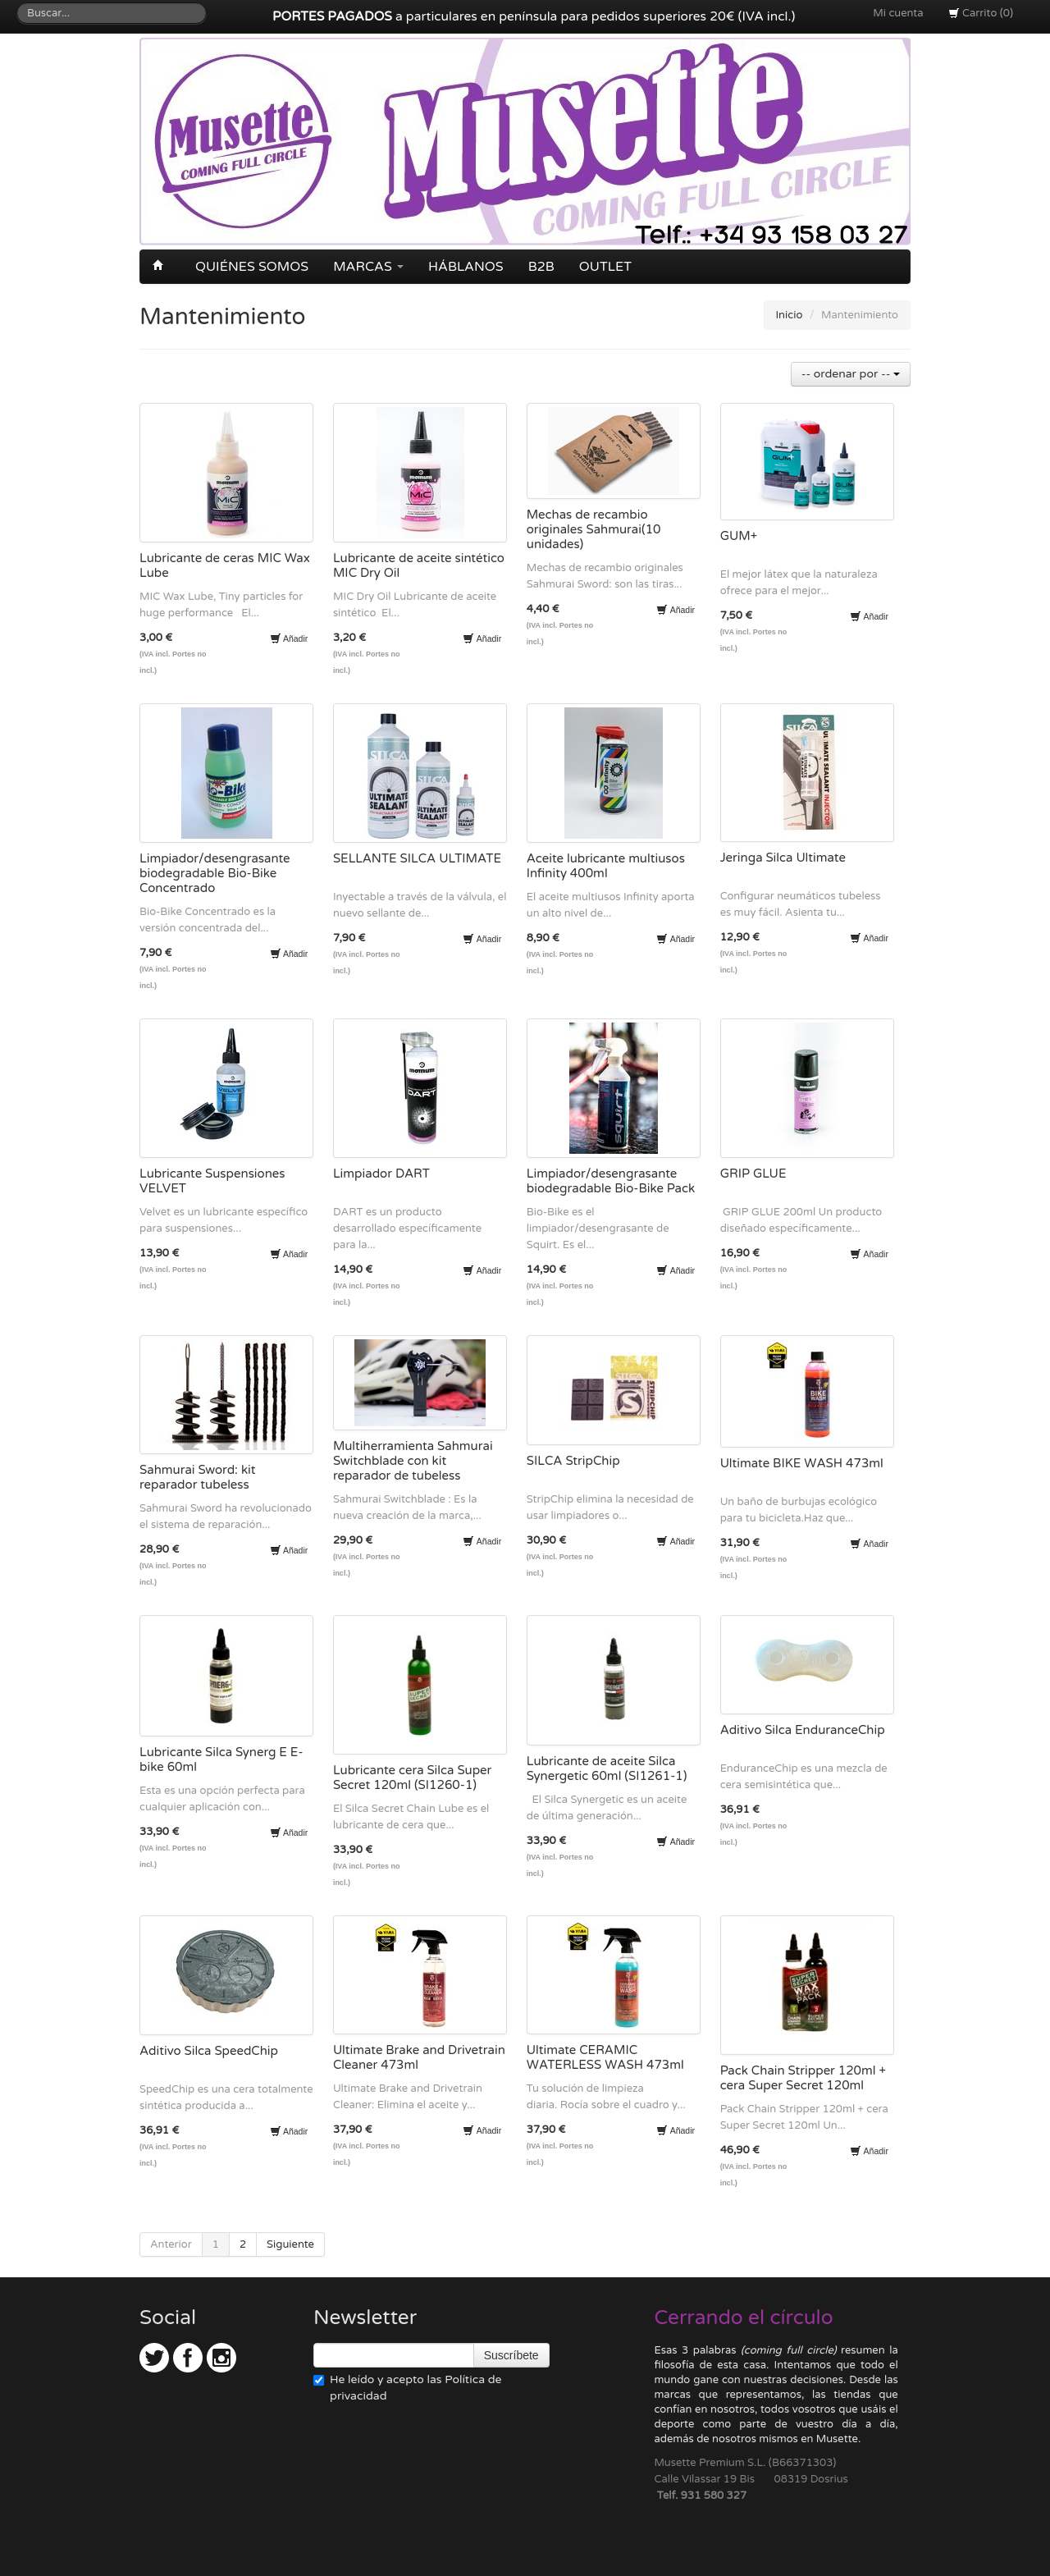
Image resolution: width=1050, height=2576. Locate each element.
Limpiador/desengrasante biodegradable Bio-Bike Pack (611, 1181)
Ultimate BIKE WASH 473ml (801, 1463)
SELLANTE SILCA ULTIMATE (417, 858)
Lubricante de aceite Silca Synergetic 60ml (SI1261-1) (607, 1768)
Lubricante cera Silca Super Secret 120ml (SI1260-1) (412, 1777)
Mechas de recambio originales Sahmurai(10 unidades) (594, 529)
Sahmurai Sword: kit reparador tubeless (197, 1477)
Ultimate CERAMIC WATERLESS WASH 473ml (605, 2057)
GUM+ (739, 535)
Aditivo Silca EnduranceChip (802, 1730)
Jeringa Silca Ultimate (783, 857)
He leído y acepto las (407, 2387)
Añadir (289, 638)
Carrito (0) (980, 13)
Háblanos (466, 267)
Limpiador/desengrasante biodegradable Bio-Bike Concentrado (214, 873)
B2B (541, 267)
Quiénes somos (251, 267)
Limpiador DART (381, 1173)
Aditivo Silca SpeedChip (208, 2050)
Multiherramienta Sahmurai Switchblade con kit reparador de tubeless (413, 1461)
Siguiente (290, 2244)
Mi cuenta (898, 13)
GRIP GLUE (753, 1173)
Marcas (368, 267)
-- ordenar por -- (850, 374)
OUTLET (605, 267)
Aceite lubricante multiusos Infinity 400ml (606, 866)
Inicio (789, 315)
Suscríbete (511, 2355)
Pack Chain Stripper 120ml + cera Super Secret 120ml (803, 2078)
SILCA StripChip (573, 1460)
